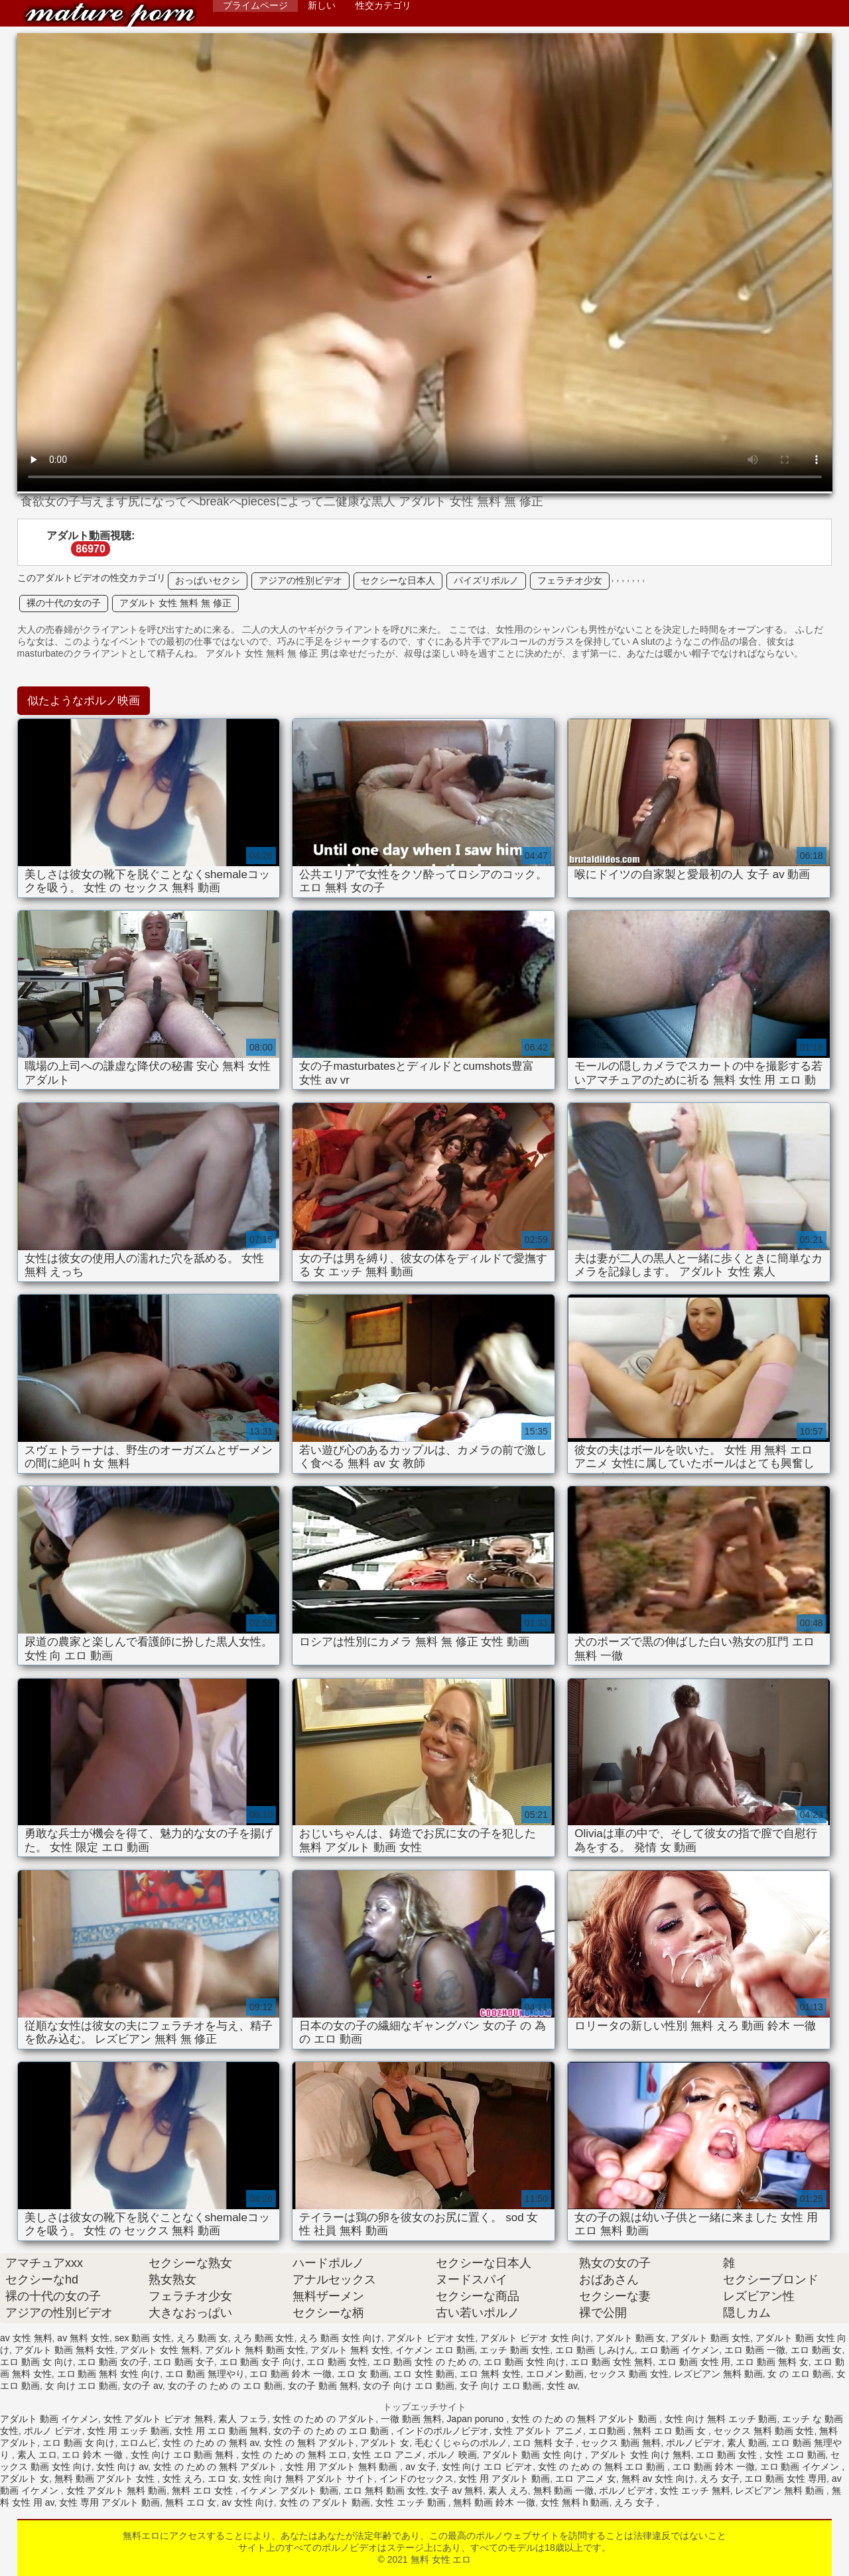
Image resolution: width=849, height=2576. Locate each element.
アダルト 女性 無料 (160, 2350)
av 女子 (420, 2466)
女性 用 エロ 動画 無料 (221, 2430)
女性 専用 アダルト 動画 (109, 2502)
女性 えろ (182, 2478)
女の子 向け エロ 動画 (408, 2385)
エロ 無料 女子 (544, 2442)
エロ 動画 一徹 (754, 2350)
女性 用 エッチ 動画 (128, 2430)
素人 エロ (37, 2454)
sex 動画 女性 (143, 2338)
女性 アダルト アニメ (538, 2430)
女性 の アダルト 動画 (325, 2502)
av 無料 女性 (83, 2338)
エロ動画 (608, 2430)
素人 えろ (508, 2490)
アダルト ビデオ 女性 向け (535, 2338)
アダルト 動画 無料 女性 (65, 2350)
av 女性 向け (248, 2502)
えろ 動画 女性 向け (340, 2338)
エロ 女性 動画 (423, 2373)
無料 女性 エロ (110, 15)
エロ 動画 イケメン (680, 2350)
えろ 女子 (720, 2478)
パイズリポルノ (486, 580)
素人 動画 (747, 2442)
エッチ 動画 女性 (515, 2350)
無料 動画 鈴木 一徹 (494, 2502)
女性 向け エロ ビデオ (487, 2466)
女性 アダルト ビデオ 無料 (158, 2419)
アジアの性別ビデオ (300, 580)
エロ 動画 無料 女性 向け (109, 2373)
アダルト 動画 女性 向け (534, 2454)
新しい (322, 5)
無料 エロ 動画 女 (670, 2430)
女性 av (562, 2385)
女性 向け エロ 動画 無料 (183, 2454)
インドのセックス (416, 2478)
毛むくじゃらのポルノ (461, 2442)
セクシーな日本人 (398, 580)
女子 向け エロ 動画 (501, 2385)
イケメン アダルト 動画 (289, 2490)
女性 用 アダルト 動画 (504, 2478)
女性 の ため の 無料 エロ (294, 2454)
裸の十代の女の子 (64, 603)
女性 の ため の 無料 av (211, 2442)
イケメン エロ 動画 (435, 2350)
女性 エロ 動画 (795, 2454)
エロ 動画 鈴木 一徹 (290, 2373)
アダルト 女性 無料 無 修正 (175, 603)
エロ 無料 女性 (490, 2373)
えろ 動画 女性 (263, 2338)
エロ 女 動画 (363, 2373)
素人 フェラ (242, 2419)
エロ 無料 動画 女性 (385, 2490)
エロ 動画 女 (816, 2350)
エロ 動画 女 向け (36, 2361)
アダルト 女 (384, 2442)
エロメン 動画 (555, 2373)
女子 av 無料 (456, 2490)
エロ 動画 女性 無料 (611, 2361)
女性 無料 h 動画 (575, 2502)
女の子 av (143, 2385)
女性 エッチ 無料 (695, 2490)
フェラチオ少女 (569, 580)
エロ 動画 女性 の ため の (425, 2361)
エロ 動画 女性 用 (694, 2361)
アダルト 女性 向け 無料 (640, 2454)
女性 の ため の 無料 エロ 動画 (602, 2466)
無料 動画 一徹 (563, 2490)
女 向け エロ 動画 (81, 2385)
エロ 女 (223, 2478)
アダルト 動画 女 (631, 2338)
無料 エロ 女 (191, 2502)
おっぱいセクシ (207, 580)
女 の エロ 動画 (799, 2373)
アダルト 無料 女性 (350, 2350)
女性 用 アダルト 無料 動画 (342, 2466)
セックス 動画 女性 (629, 2373)
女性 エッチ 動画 (411, 2502)
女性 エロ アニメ (387, 2454)
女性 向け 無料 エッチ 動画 (721, 2419)
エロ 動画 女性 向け (525, 2361)
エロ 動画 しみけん (595, 2350)
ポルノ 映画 (452, 2454)
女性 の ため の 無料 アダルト (216, 2466)
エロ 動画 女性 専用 (785, 2478)
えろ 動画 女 (202, 2338)
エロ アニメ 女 (585, 2478)
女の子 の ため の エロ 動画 (225, 2385)
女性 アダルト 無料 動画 (116, 2490)
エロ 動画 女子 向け (261, 2361)
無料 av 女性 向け (657, 2478)
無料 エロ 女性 (203, 2490)
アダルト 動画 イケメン (49, 2419)
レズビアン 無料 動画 (718, 2373)
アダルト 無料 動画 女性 (255, 2350)
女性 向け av (122, 2466)
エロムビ (138, 2442)
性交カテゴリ (383, 5)
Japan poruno (477, 2419)
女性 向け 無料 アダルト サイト (308, 2478)
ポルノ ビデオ (53, 2430)
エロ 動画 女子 (183, 2361)
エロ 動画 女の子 (113, 2361)
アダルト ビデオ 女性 (431, 2338)
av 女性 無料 (26, 2338)
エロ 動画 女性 (336, 2361)
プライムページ (255, 5)
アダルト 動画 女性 (710, 2338)
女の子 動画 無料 (323, 2385)
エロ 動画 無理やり (205, 2373)
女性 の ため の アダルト (324, 2419)
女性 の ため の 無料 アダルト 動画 (585, 2419)
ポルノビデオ (694, 2442)
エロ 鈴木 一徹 (93, 2454)
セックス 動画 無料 (621, 2442)
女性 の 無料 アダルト (310, 2442)
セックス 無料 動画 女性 (764, 2430)
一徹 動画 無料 (411, 2419)
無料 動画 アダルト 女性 (106, 2478)
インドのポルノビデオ (442, 2430)
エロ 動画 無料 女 (772, 2361)
